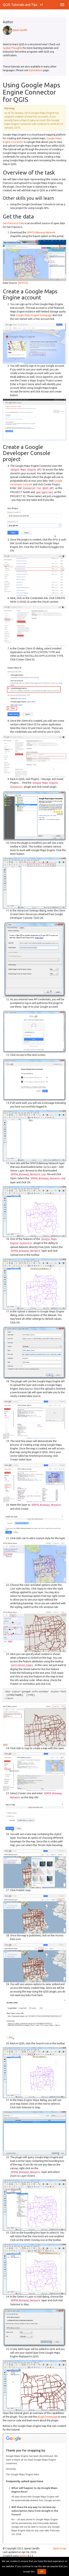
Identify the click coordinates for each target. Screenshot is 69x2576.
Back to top (59, 2548)
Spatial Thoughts (12, 48)
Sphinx (23, 2555)
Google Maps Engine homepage (34, 315)
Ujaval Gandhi (15, 30)
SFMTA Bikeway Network (41, 232)
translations (36, 70)
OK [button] (41, 2571)
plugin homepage (47, 2416)
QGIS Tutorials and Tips (20, 4)
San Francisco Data (13, 223)
